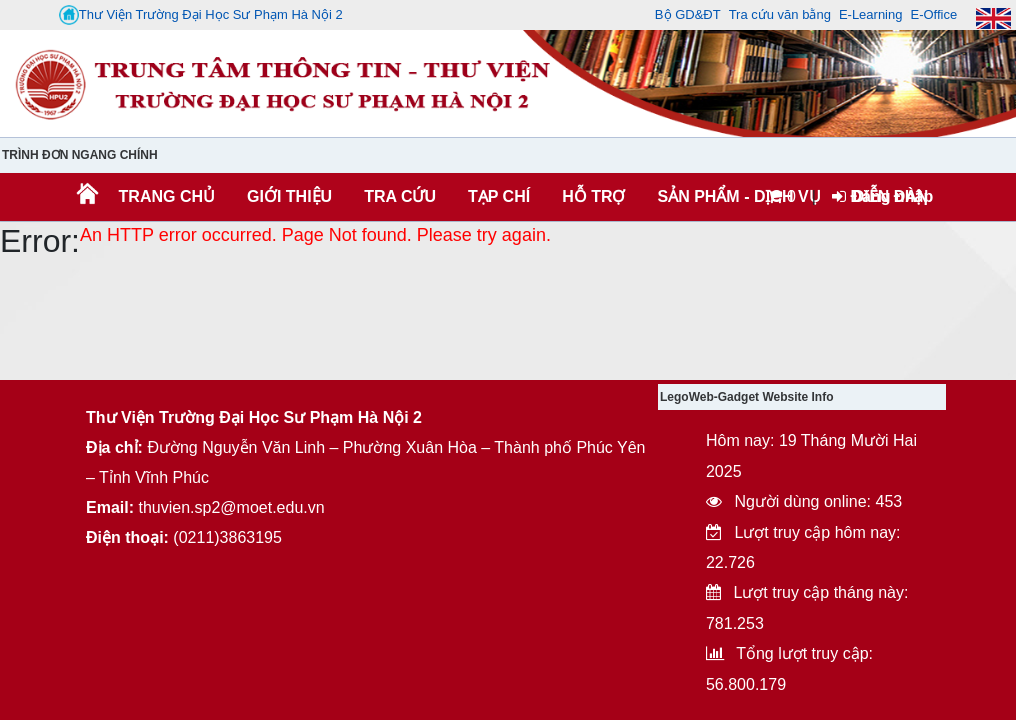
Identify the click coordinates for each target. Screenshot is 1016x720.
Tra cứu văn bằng (780, 14)
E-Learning (871, 14)
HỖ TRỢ (593, 196)
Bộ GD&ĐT (688, 14)
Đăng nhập (882, 196)
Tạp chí (499, 196)
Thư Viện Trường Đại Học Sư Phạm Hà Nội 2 (201, 15)
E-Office (933, 14)
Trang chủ (167, 196)
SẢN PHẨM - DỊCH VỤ (737, 196)
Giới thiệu (289, 196)
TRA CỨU (400, 196)
